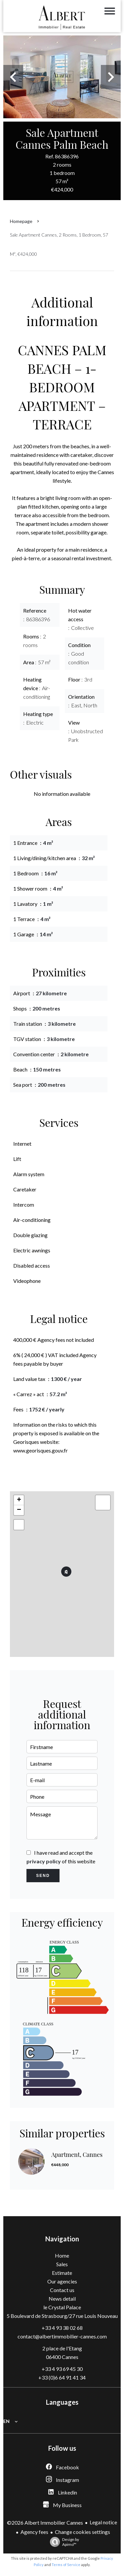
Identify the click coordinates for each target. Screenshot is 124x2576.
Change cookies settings (82, 2532)
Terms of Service (66, 2564)
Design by (63, 2542)
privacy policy (43, 1861)
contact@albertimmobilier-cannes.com (62, 2336)
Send (43, 1875)
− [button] (19, 1510)
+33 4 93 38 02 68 (62, 2328)
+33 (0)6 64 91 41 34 (62, 2377)
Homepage (21, 221)
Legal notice (103, 2522)
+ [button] (19, 1500)
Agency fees (34, 2532)
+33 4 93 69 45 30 (62, 2369)
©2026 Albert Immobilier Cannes (45, 2522)
